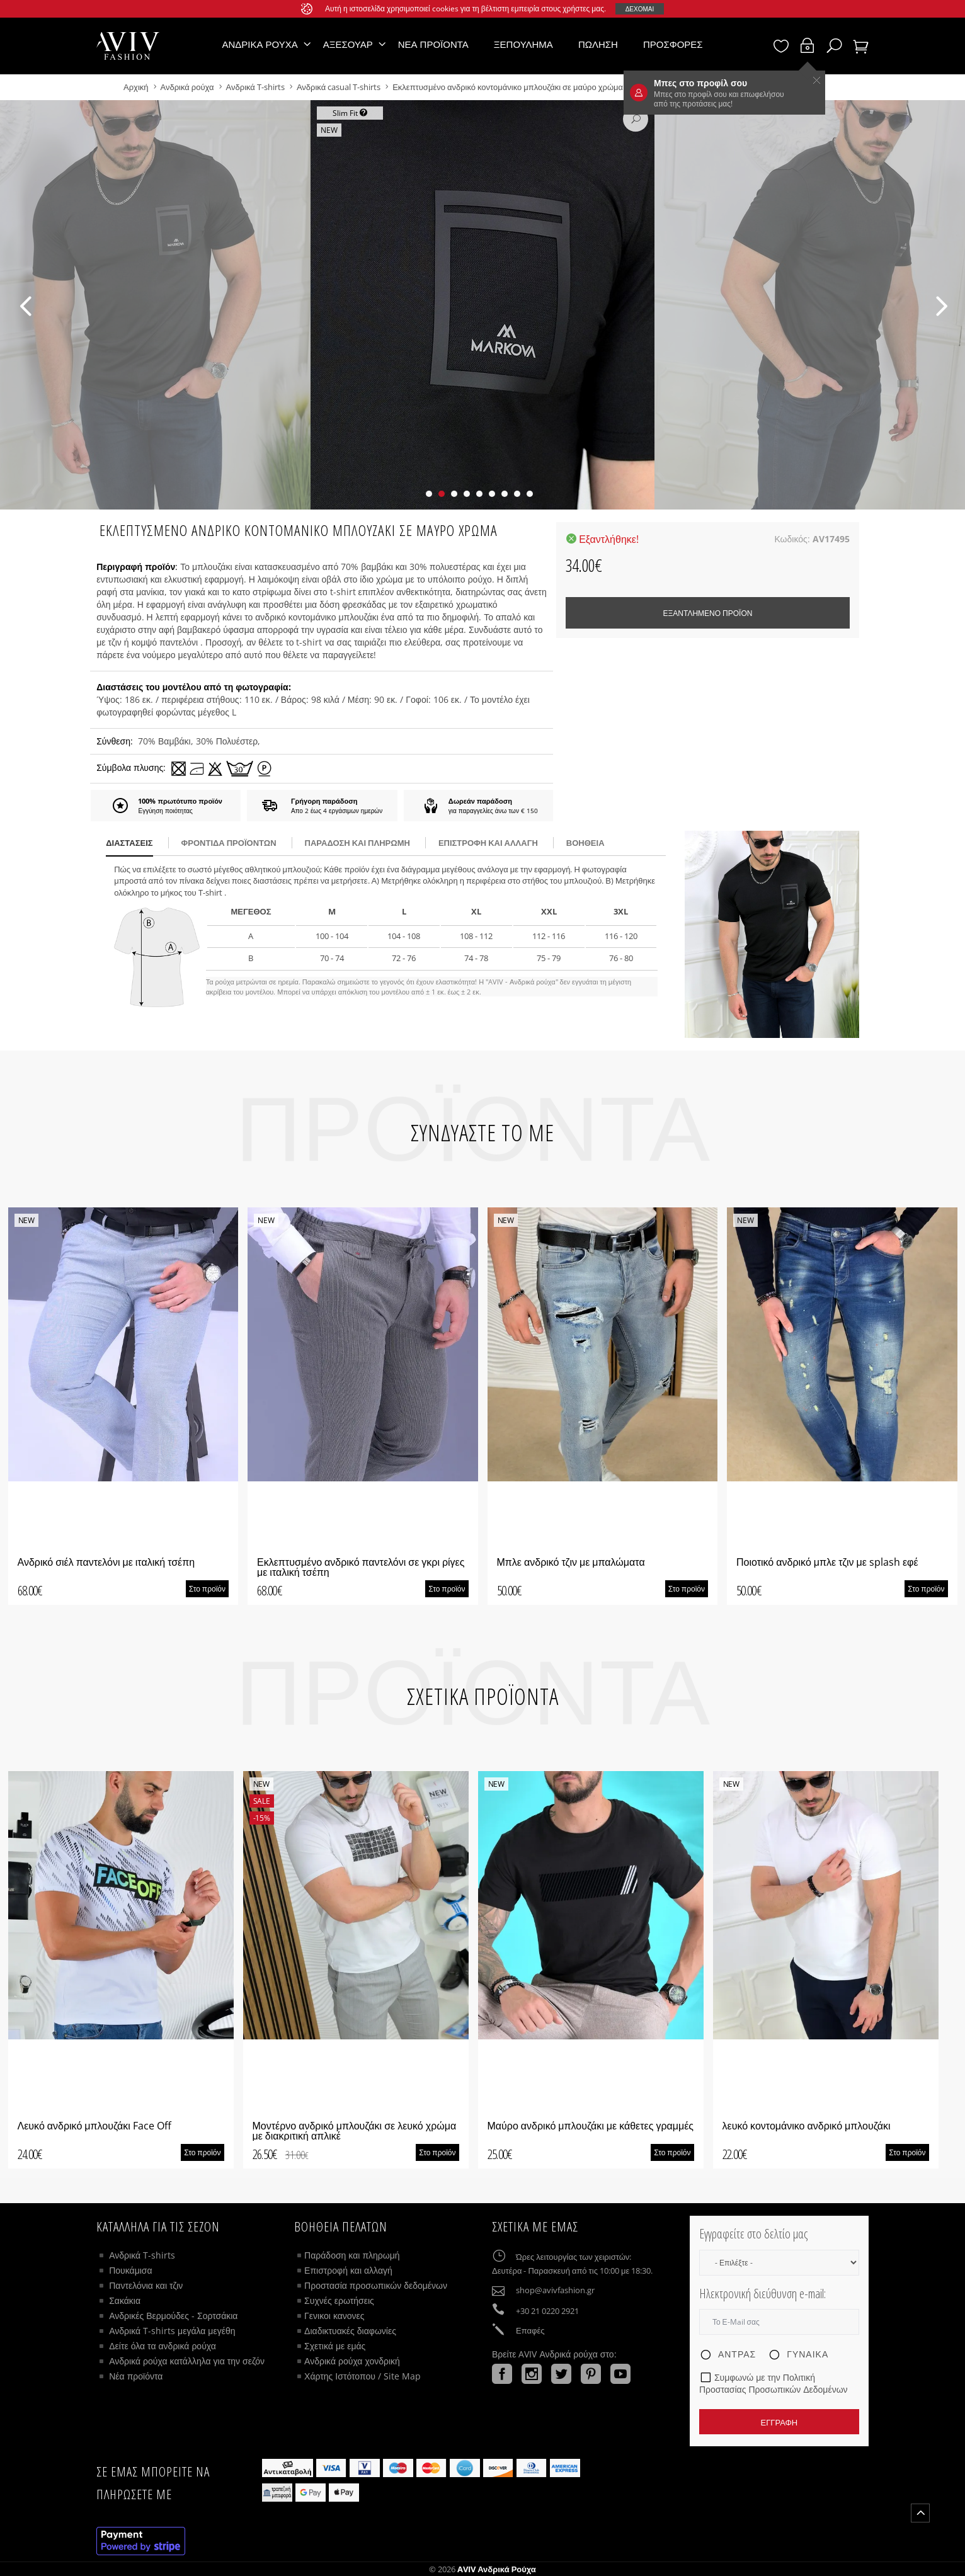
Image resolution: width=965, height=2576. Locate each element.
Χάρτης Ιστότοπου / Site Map (362, 2376)
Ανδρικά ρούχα (188, 87)
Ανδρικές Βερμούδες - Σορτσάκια (173, 2316)
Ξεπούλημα (523, 44)
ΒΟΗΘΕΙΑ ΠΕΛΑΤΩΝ (340, 2226)
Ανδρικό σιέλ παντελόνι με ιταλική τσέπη (106, 1562)
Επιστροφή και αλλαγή (488, 842)
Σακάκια (124, 2300)
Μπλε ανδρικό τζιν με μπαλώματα (571, 1562)
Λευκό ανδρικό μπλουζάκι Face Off (94, 2126)
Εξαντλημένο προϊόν (707, 613)
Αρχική (137, 87)
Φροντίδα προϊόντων (229, 842)
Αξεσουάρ (348, 44)
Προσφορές (673, 44)
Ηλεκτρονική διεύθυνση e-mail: (762, 2293)
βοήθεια (585, 842)
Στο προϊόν (207, 1588)
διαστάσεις (129, 842)
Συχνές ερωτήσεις (339, 2300)
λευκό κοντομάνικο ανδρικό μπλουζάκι (806, 2126)
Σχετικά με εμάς (334, 2346)
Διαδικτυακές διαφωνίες (350, 2331)
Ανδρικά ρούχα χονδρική (352, 2361)
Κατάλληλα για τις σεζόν (158, 2226)
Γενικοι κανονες (334, 2316)
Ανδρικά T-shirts (256, 87)
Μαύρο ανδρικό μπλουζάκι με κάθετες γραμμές (591, 2126)
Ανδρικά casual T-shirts (338, 87)
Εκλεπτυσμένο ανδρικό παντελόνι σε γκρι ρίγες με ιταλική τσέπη (360, 1567)
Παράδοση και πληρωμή (352, 2255)
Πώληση (598, 44)
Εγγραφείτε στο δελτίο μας (753, 2233)
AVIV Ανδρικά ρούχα (496, 2569)
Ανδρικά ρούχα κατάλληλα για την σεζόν (187, 2361)
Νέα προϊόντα (433, 44)
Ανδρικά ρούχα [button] (259, 44)
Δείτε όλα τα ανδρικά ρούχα (162, 2346)
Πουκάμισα (130, 2270)
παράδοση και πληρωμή (357, 842)
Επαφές (530, 2330)
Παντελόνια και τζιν (146, 2285)
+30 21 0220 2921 (547, 2311)
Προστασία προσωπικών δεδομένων (375, 2285)
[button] (429, 494)
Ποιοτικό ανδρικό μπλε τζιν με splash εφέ (827, 1562)
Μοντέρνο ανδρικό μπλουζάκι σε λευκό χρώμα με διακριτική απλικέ (355, 2131)
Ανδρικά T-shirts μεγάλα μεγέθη (172, 2331)
